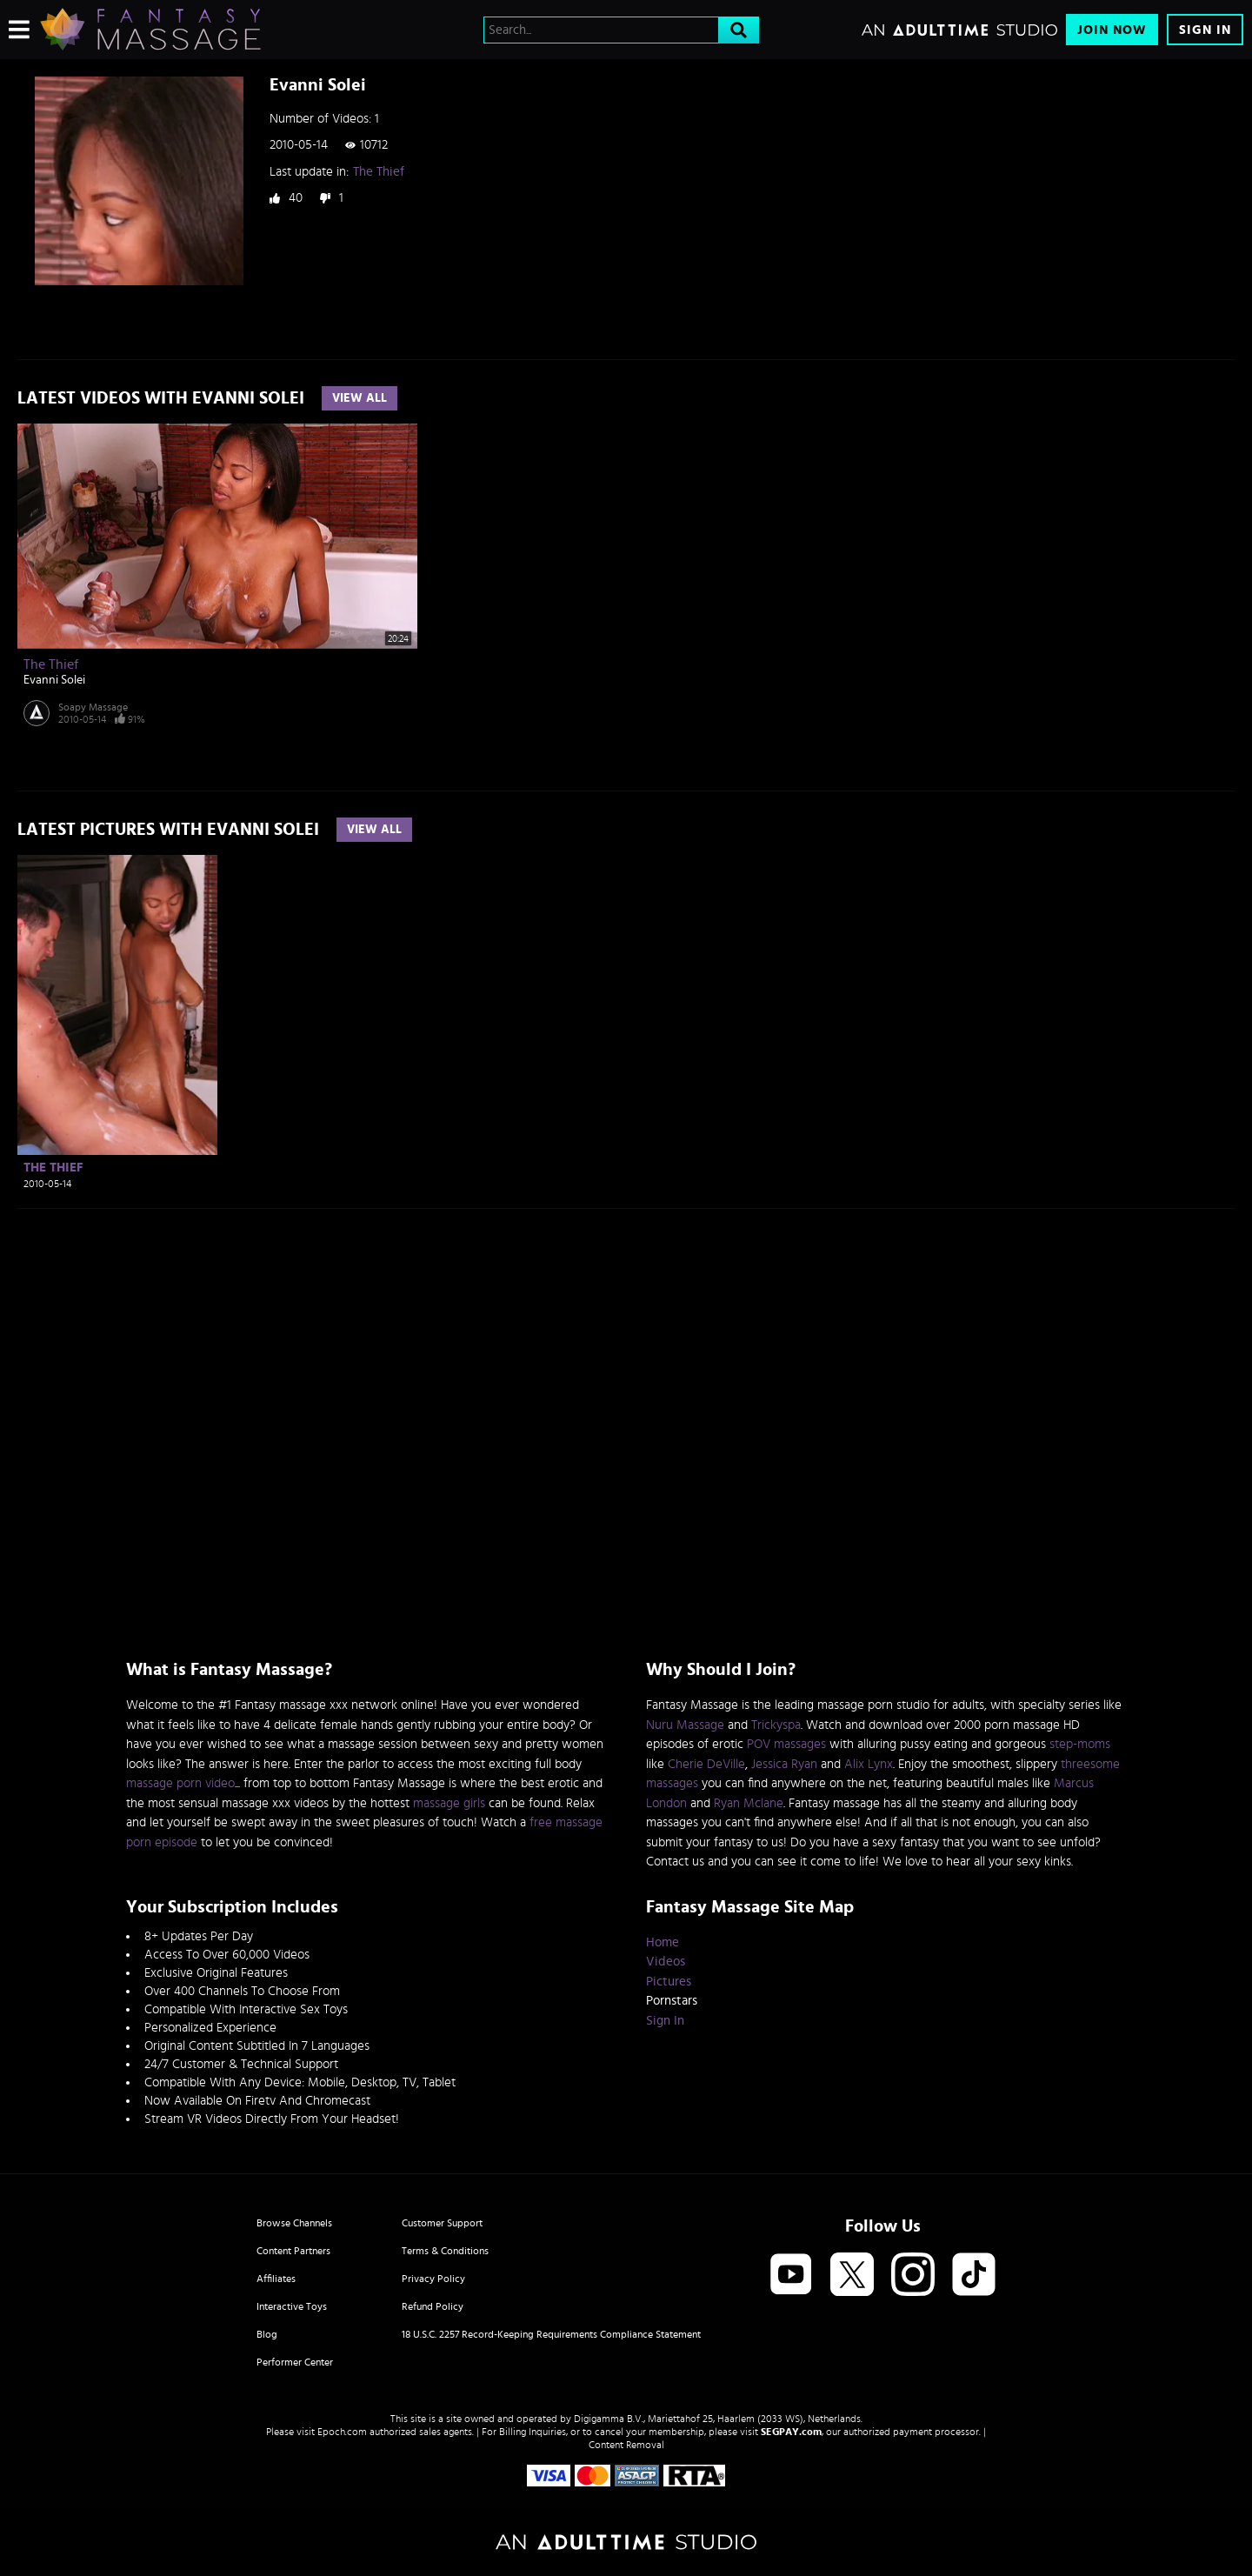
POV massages (786, 1744)
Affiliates (276, 2278)
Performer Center (294, 2362)
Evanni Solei (54, 680)
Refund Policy (432, 2306)
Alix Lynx (868, 1764)
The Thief (378, 171)
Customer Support (442, 2223)
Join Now (1112, 30)
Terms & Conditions (445, 2251)
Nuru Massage (685, 1725)
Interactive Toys (291, 2306)
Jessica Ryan (784, 1764)
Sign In (1205, 30)
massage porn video (180, 1783)
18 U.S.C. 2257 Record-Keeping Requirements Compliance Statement (551, 2334)
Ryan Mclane (748, 1803)
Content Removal (626, 2444)
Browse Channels (294, 2223)
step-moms (1079, 1744)
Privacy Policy (433, 2278)
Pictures (668, 1981)
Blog (266, 2334)
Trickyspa (776, 1725)
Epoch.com (342, 2431)
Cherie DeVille (706, 1764)
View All (359, 398)
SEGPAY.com (791, 2431)
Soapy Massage (93, 707)
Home (662, 1942)
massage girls (449, 1803)
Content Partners (293, 2251)
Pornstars (671, 2000)
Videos (665, 1961)
